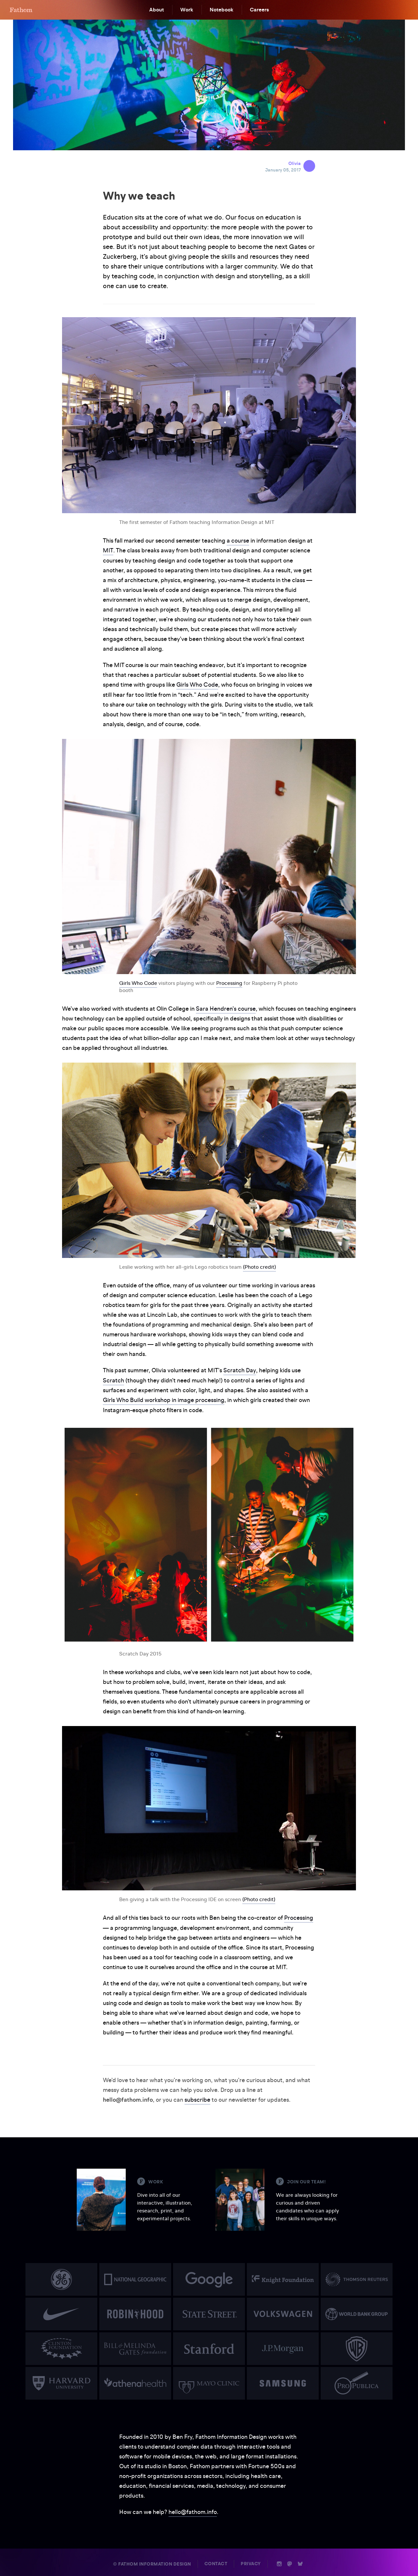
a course (238, 540)
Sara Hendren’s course (226, 1008)
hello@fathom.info (193, 2510)
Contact (216, 2562)
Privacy (251, 2562)
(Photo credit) (259, 1266)
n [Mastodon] (289, 2562)
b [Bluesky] (300, 2562)
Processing (229, 982)
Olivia (294, 163)
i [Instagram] (279, 2562)
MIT (108, 550)
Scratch (113, 1379)
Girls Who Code (197, 684)
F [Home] (21, 10)
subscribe (197, 2098)
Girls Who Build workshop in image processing (163, 1399)
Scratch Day (239, 1369)
